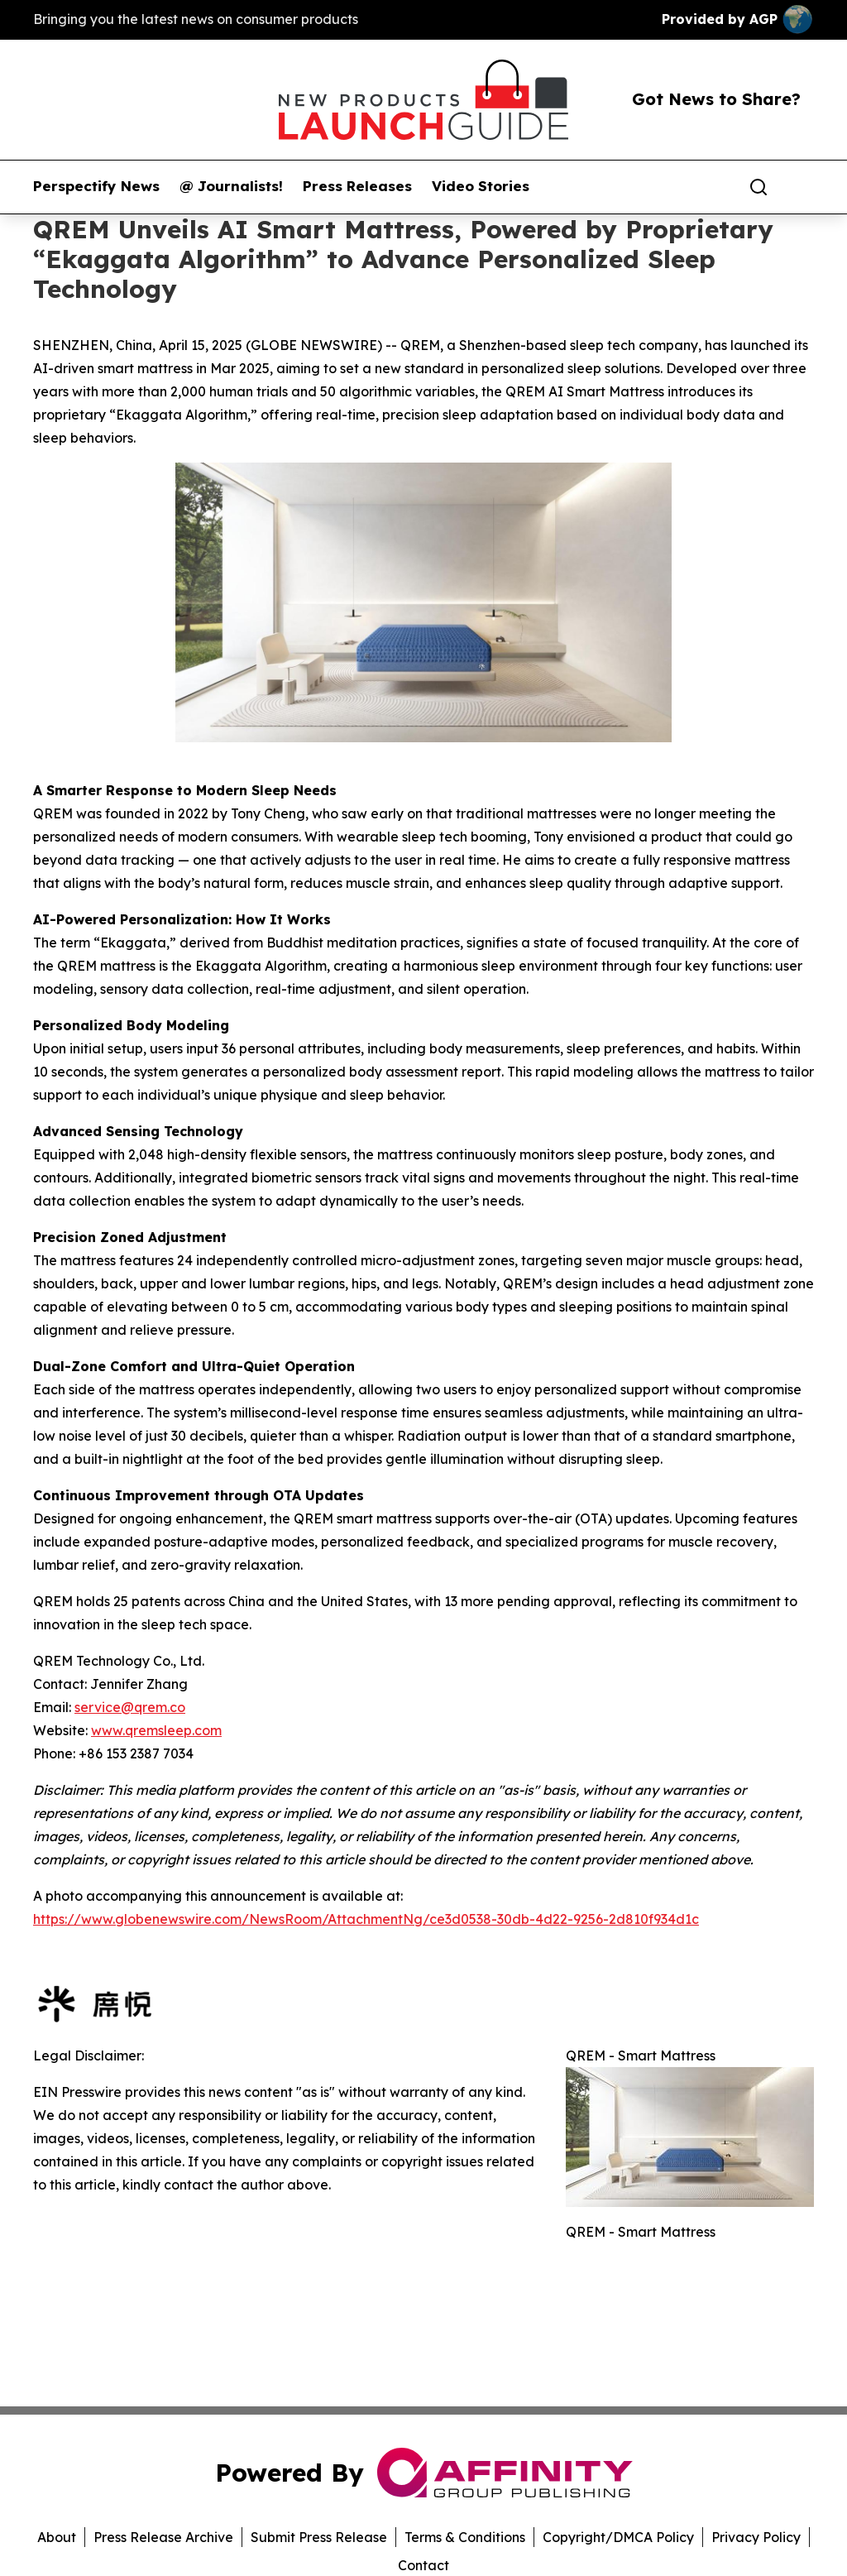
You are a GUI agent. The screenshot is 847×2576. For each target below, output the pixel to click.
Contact (423, 2565)
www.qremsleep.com (156, 1730)
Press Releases (357, 186)
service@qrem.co (129, 1707)
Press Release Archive (163, 2537)
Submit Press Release (319, 2537)
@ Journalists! (231, 186)
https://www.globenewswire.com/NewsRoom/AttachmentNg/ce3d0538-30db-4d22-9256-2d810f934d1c (366, 1919)
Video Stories (480, 186)
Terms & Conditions (464, 2537)
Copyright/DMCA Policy (618, 2537)
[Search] (758, 187)
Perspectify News (96, 186)
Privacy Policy (756, 2537)
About (56, 2537)
